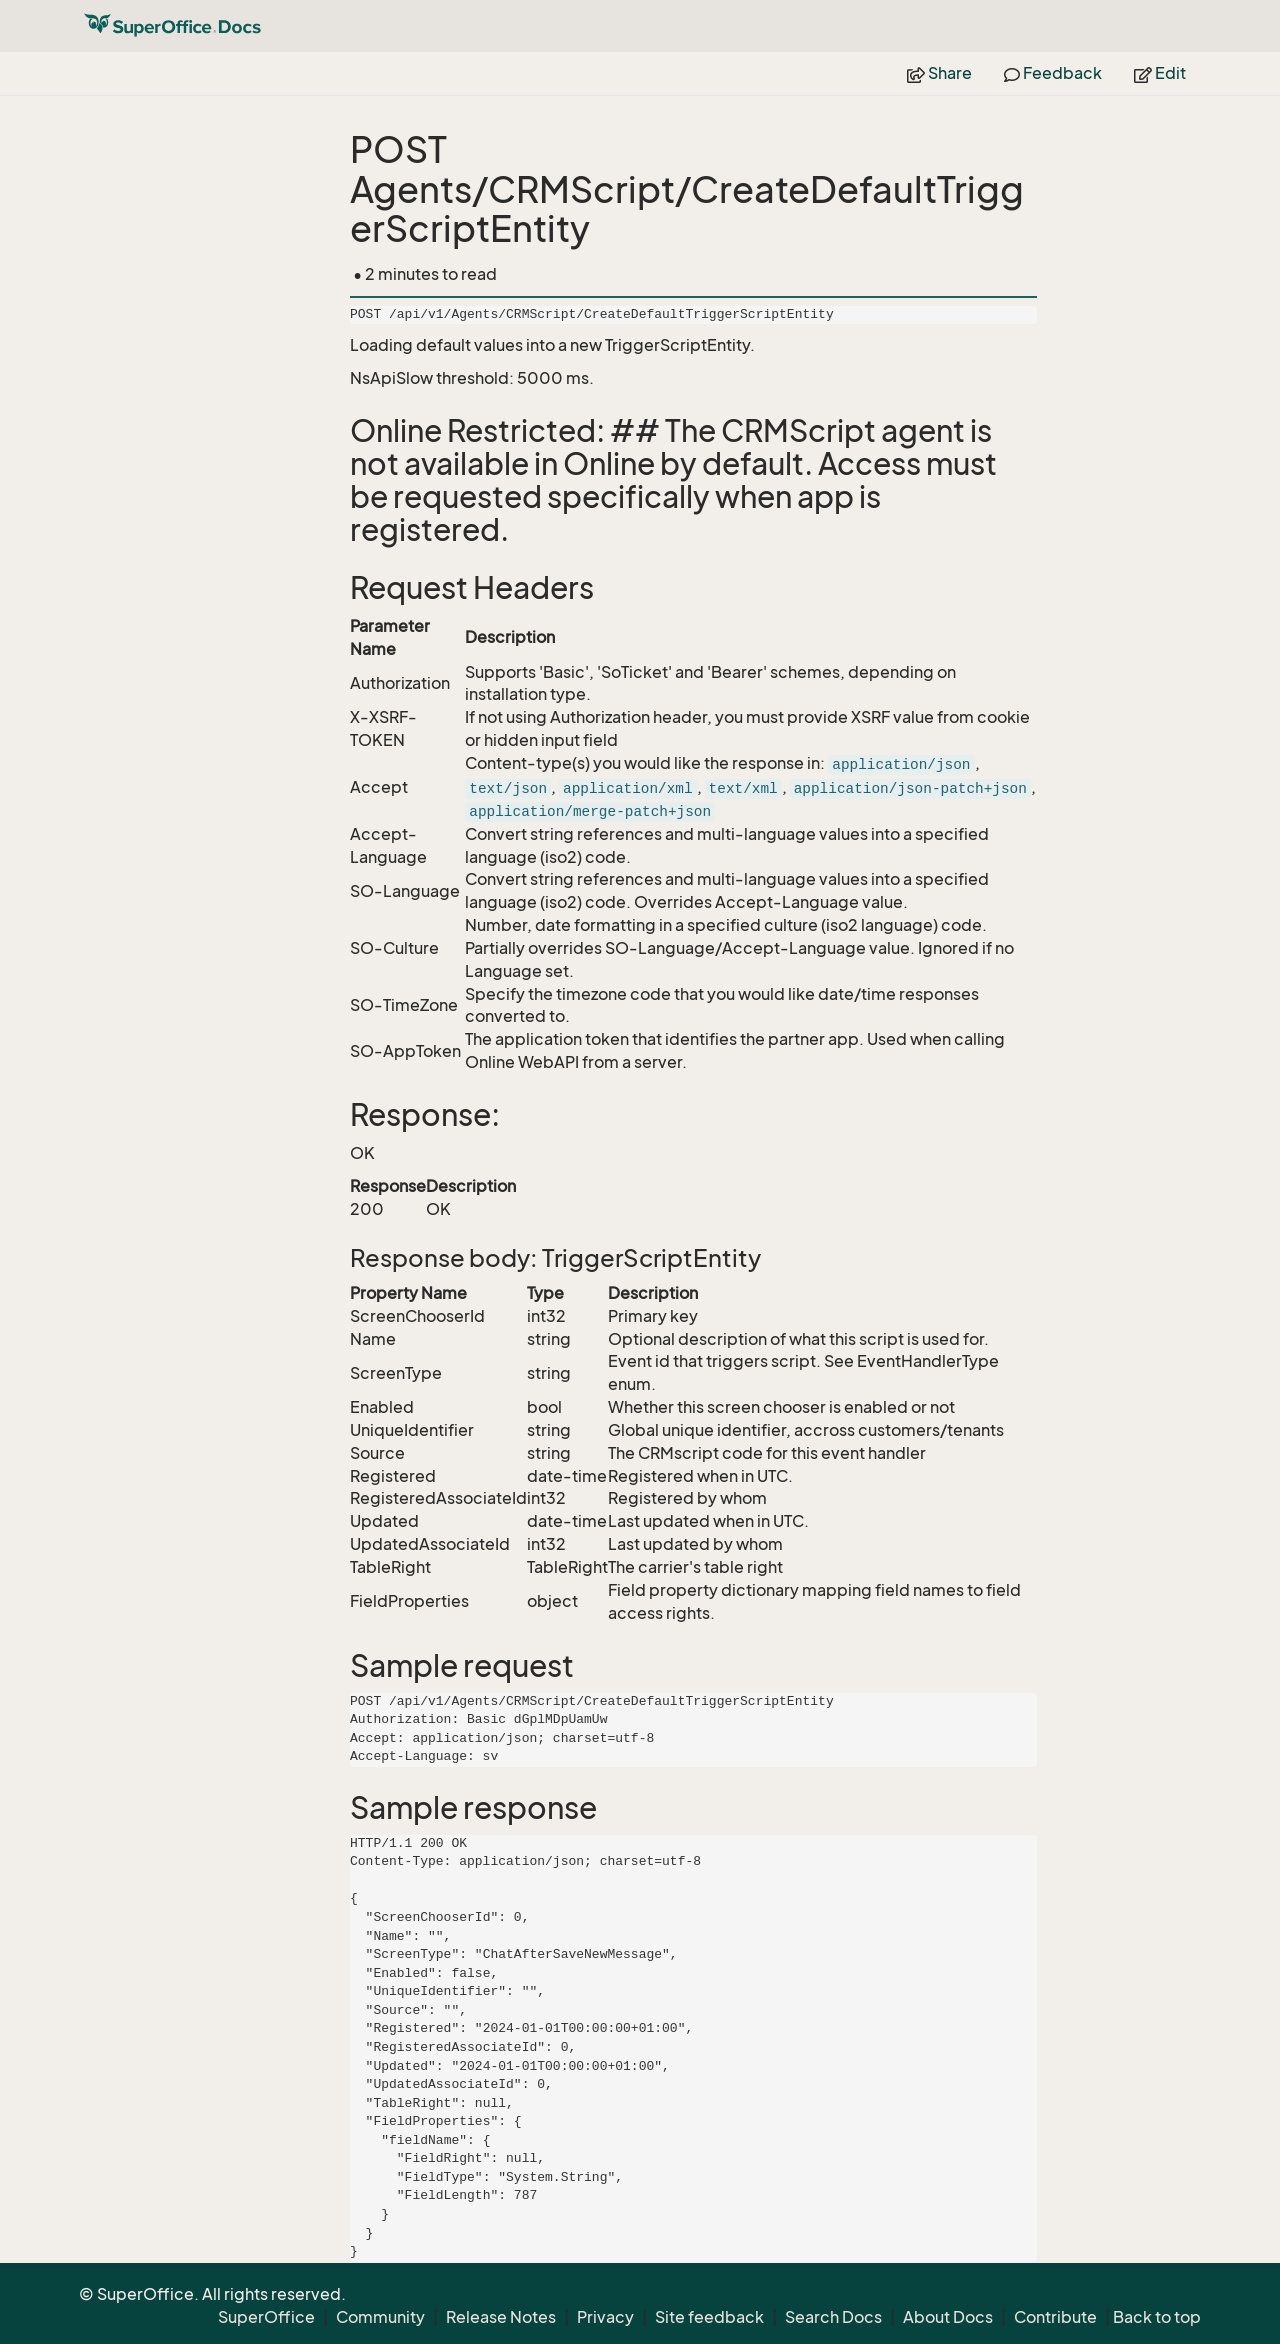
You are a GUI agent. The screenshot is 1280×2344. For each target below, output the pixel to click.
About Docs (948, 2317)
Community (380, 2317)
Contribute (1055, 2317)
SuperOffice (266, 2317)
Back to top (1157, 2317)
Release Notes (501, 2317)
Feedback (1053, 73)
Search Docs (833, 2317)
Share (939, 73)
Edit (1160, 73)
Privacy (605, 2317)
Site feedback (709, 2317)
